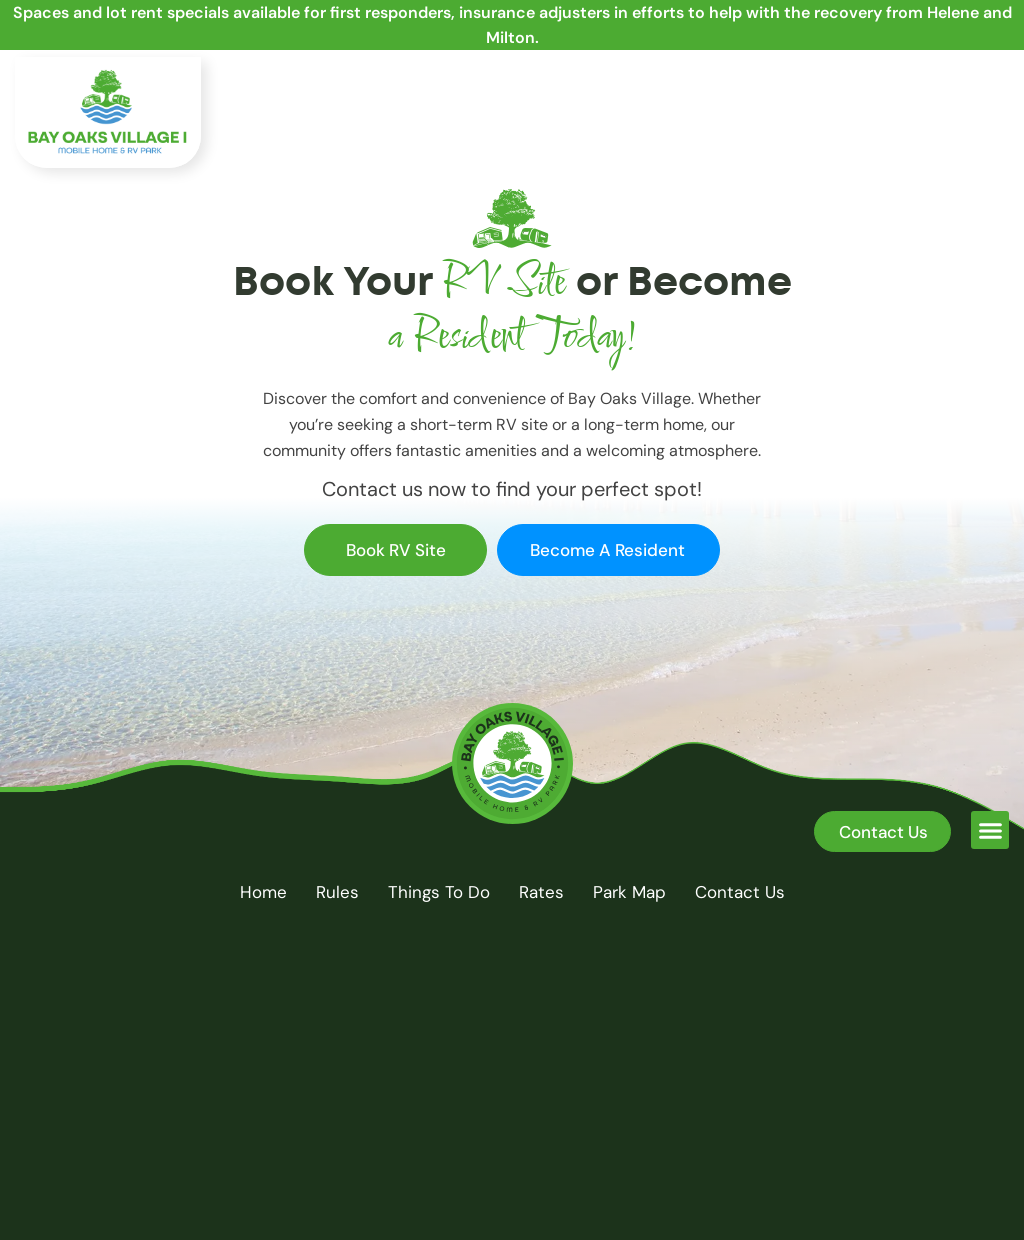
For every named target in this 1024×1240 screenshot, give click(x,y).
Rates (541, 892)
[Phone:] (878, 87)
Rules (337, 892)
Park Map (629, 892)
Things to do (439, 892)
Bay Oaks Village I (472, 1174)
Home (263, 892)
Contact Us (740, 892)
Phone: (931, 81)
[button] (990, 149)
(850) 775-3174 (958, 99)
